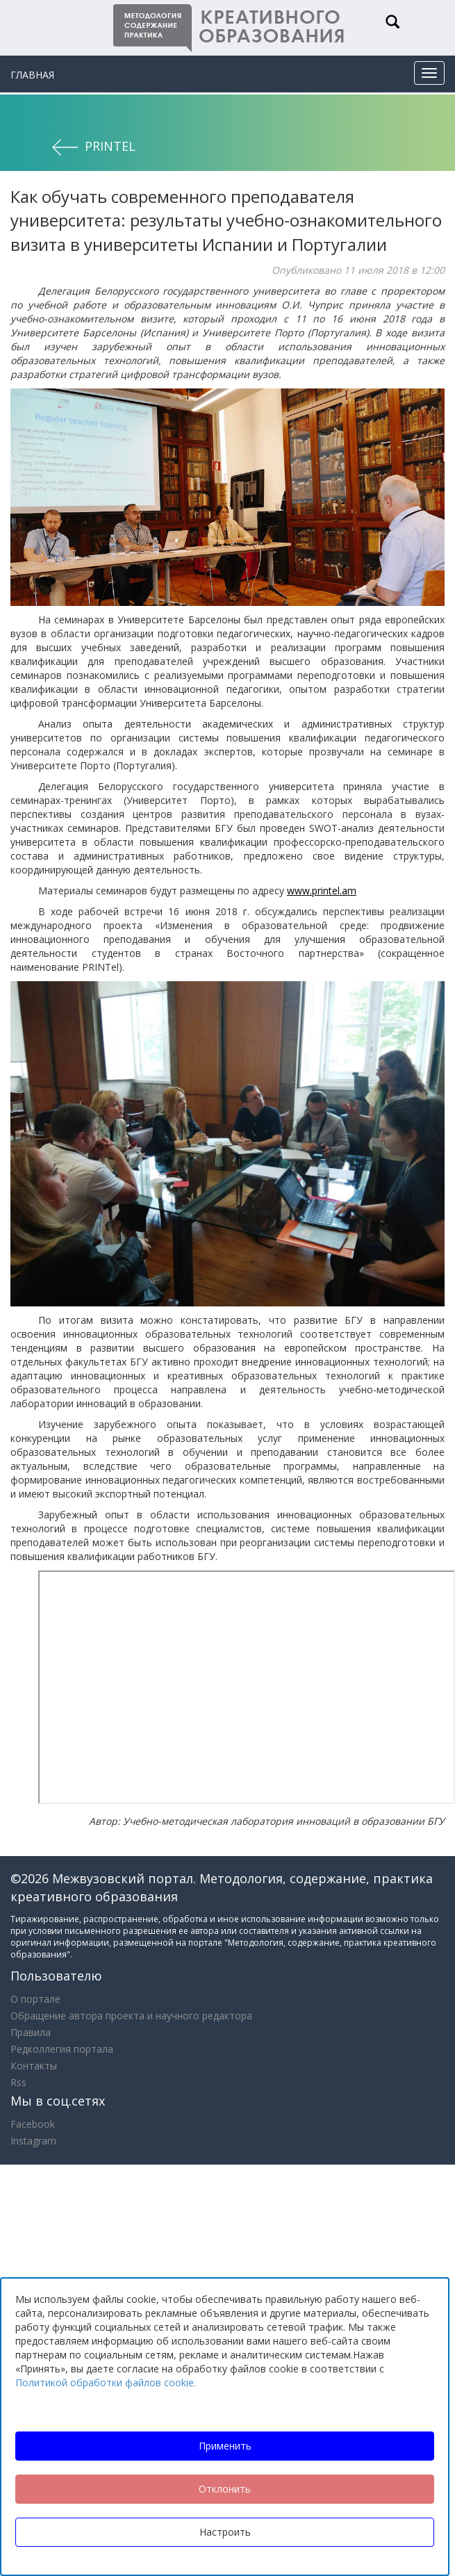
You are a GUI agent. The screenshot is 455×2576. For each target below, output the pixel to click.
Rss (18, 2082)
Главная (32, 74)
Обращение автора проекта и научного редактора (131, 2015)
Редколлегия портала (61, 2049)
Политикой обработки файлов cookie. (105, 2382)
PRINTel (110, 146)
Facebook (32, 2124)
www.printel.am (321, 890)
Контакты (33, 2065)
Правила (30, 2032)
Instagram (33, 2140)
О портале (35, 1998)
